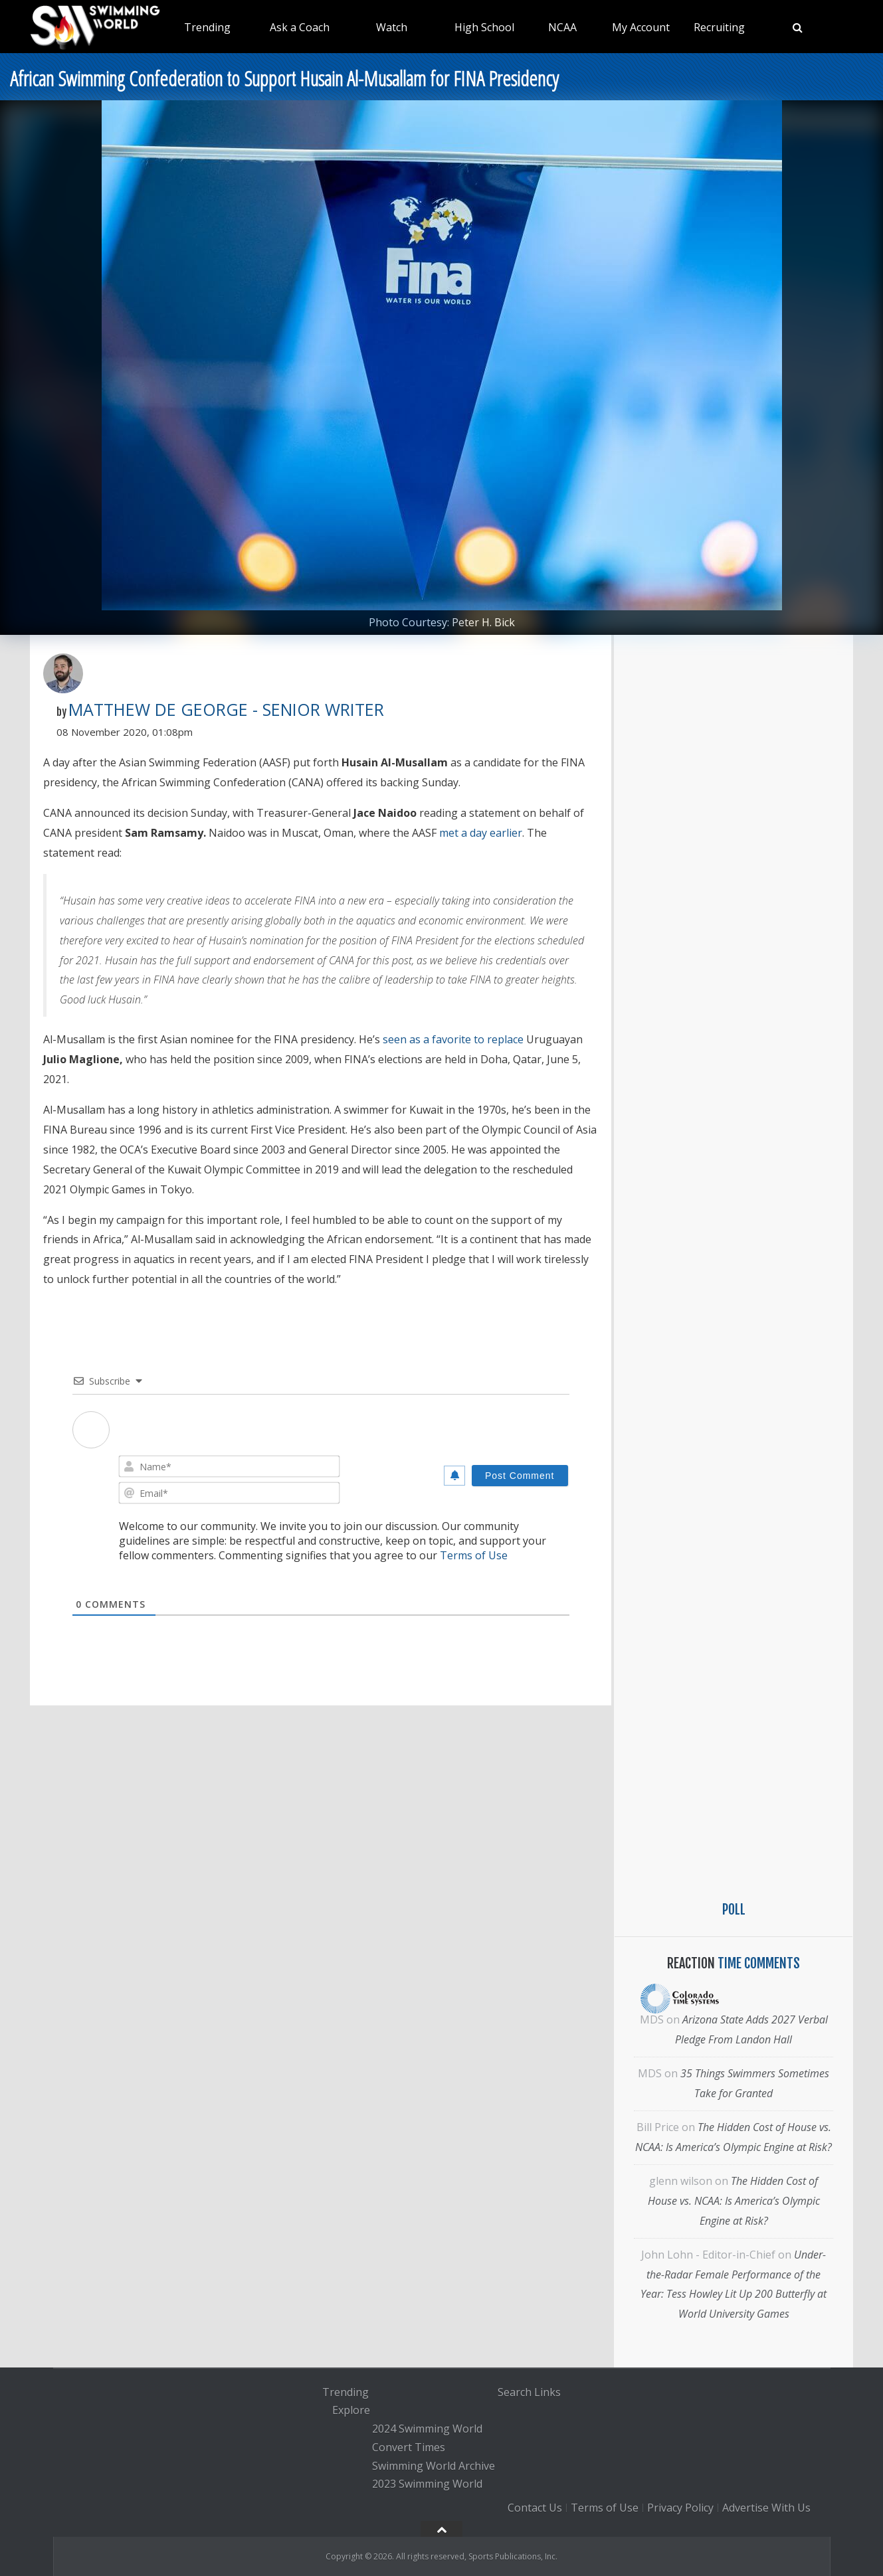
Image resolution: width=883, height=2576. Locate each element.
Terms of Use (474, 1555)
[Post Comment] (520, 1475)
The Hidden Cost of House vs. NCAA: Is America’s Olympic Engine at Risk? (734, 2201)
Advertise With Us (766, 2507)
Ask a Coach (300, 27)
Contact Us (535, 2507)
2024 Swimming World (427, 2428)
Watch (391, 27)
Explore (351, 2410)
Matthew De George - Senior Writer (226, 709)
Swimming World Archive (433, 2465)
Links (547, 2392)
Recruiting (719, 27)
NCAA (562, 27)
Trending (207, 27)
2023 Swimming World (427, 2484)
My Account (641, 27)
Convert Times (408, 2447)
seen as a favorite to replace (453, 1039)
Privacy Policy (680, 2507)
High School (484, 27)
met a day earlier (480, 832)
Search (515, 2392)
